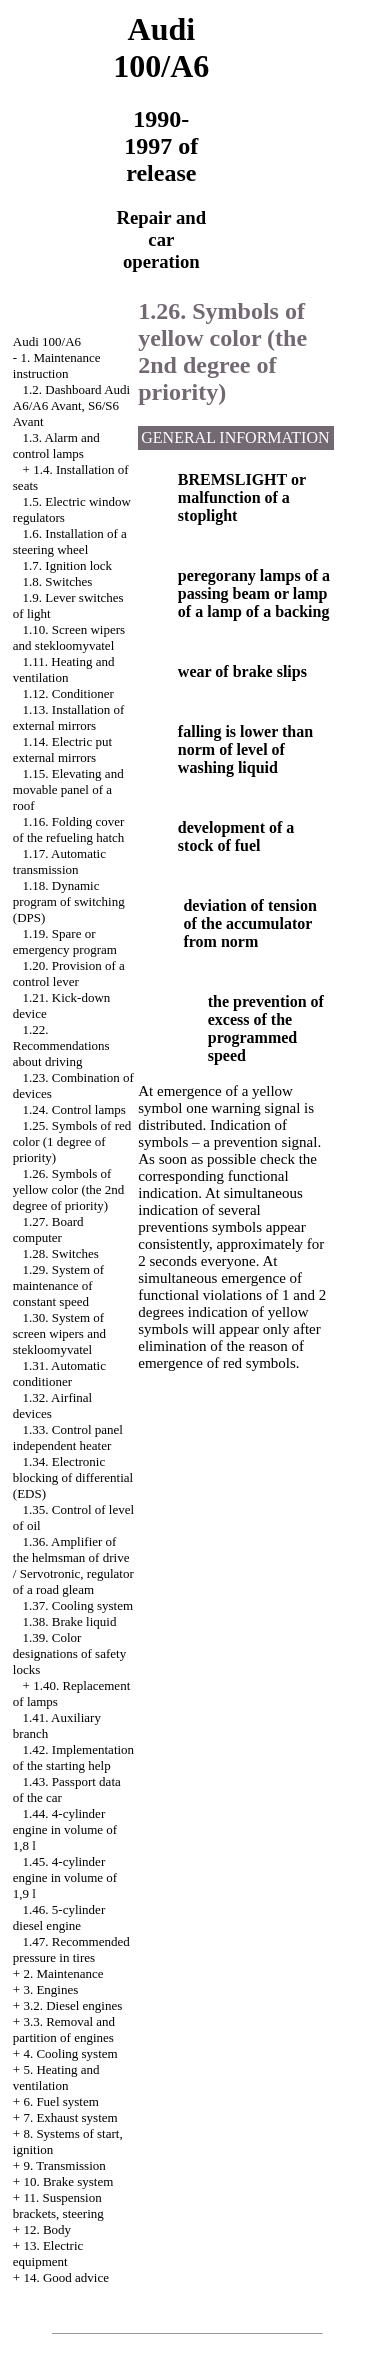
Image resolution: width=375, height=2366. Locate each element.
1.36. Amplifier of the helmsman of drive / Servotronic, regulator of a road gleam (73, 1565)
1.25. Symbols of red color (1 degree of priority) (72, 1141)
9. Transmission (64, 2165)
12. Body (47, 2229)
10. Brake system (68, 2181)
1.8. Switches (58, 581)
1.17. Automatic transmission (59, 861)
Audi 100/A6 (47, 341)
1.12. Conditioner (68, 693)
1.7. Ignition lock (68, 565)
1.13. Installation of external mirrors (69, 717)
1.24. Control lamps (74, 1109)
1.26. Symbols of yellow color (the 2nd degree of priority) (69, 1189)
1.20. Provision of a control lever (69, 973)
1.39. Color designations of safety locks (69, 1653)
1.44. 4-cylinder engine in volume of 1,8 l (65, 1829)
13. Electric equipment (48, 2253)
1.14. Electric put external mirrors (62, 749)
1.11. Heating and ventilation (64, 669)
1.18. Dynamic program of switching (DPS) (69, 901)
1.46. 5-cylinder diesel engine (59, 1917)
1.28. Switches (61, 1253)
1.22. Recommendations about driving (61, 1045)
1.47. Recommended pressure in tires (71, 1949)
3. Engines (50, 1989)
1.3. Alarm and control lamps (56, 445)
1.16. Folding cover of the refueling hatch (69, 829)
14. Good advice (66, 2277)
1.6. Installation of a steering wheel (70, 541)
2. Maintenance (63, 1973)
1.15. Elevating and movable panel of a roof (68, 789)
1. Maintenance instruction (57, 365)
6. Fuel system (60, 2101)
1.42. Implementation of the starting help (73, 1757)
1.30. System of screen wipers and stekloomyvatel (59, 1333)
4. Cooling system (70, 2053)
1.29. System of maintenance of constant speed (58, 1285)
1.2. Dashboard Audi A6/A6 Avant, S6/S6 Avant (71, 405)
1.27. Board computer (48, 1229)
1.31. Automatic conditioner (59, 1373)
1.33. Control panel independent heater (68, 1437)
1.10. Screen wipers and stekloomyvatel (69, 637)
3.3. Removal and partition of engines (64, 2029)
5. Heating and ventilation (56, 2077)
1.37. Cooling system (78, 1605)
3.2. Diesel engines (72, 2005)
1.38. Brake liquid (70, 1621)
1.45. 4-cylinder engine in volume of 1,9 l (65, 1877)
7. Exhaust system (70, 2117)
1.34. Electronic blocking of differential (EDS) (73, 1477)
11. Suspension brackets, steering (58, 2205)
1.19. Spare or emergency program (65, 941)
